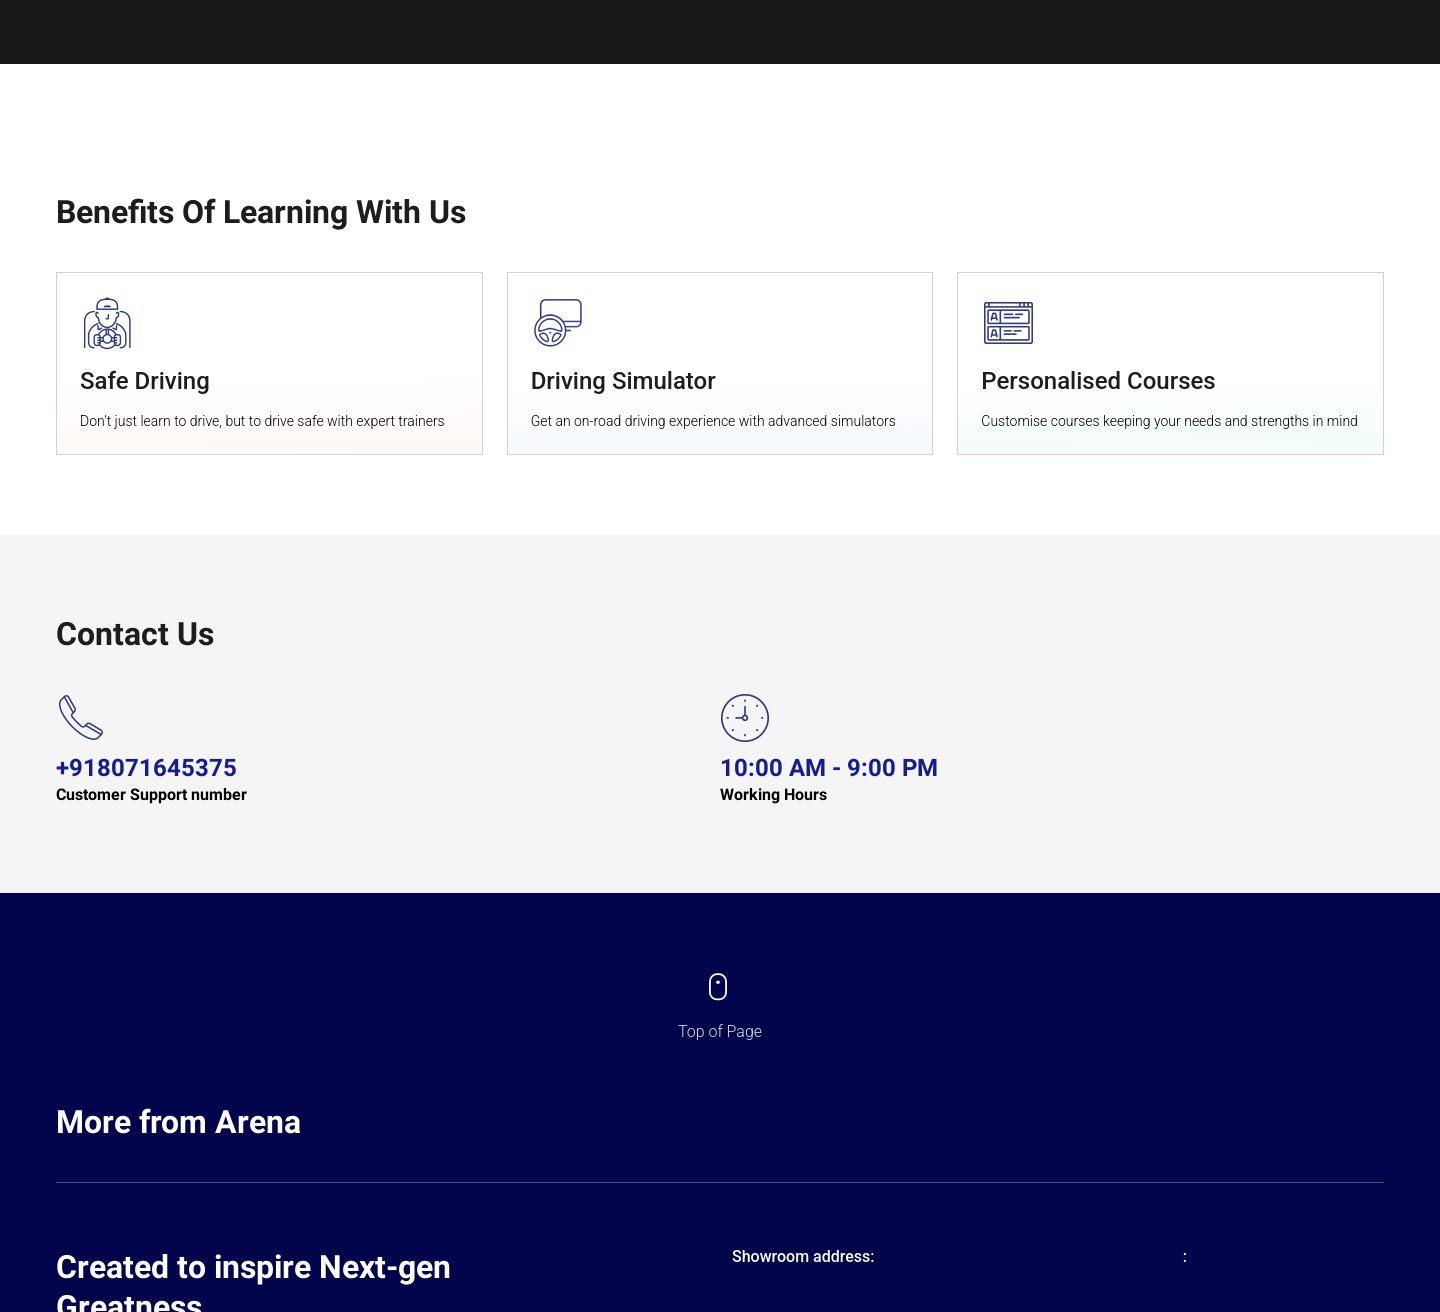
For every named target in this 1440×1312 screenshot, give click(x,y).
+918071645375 (146, 768)
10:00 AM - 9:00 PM (829, 768)
